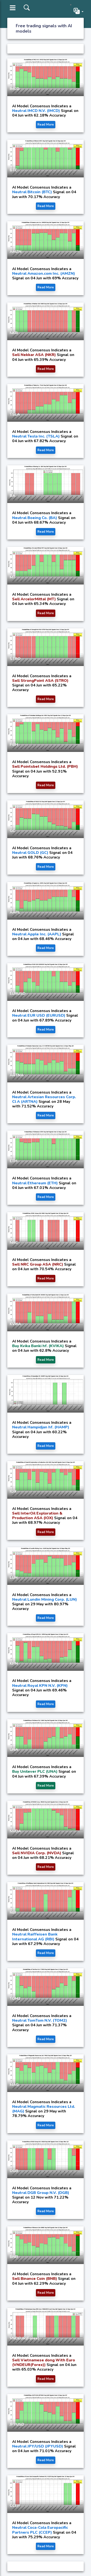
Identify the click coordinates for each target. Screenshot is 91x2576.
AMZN (15, 251)
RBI (13, 1912)
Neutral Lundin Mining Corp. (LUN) (44, 1599)
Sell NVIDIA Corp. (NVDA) (36, 1853)
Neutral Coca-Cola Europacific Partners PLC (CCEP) (40, 2530)
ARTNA (17, 1075)
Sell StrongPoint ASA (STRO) (40, 680)
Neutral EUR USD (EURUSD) (38, 1015)
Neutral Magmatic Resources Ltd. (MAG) (43, 2109)
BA (12, 495)
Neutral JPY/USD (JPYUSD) (37, 2446)
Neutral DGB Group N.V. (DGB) (40, 2192)
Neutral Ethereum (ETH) (35, 1183)
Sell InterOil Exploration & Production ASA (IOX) (37, 1516)
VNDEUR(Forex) (24, 2338)
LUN (13, 1577)
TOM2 (15, 1998)
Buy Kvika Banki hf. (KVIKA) (38, 1346)
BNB (14, 2256)
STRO (15, 658)
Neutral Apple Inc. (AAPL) (36, 934)
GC (12, 830)
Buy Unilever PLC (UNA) (35, 1771)
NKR (14, 333)
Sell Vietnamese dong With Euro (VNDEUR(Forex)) (43, 2362)
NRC (14, 1242)
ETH (13, 1161)
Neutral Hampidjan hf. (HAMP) (40, 1427)
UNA (14, 1749)
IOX (13, 1491)
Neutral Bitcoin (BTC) (32, 192)
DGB (14, 2171)
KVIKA (15, 1324)
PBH (14, 744)
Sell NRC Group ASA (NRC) (37, 1264)
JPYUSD (17, 2424)
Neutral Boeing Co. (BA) (34, 518)
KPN (14, 1663)
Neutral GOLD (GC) (30, 852)
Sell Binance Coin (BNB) (34, 2278)
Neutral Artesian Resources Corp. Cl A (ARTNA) (44, 1099)
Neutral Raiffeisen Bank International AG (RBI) (35, 1937)
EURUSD (17, 993)
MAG (14, 2084)
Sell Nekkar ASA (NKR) (34, 354)
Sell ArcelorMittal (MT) (34, 599)
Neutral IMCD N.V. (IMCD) (36, 110)
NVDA (15, 1831)
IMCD (14, 88)
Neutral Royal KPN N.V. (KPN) (40, 1685)
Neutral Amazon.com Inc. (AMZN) (43, 273)
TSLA (15, 414)
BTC (13, 170)
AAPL (15, 912)
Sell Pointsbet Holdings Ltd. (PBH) (45, 766)
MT (12, 577)
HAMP (15, 1405)
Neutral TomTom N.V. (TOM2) (39, 2020)
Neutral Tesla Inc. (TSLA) (36, 436)
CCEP (15, 2505)
